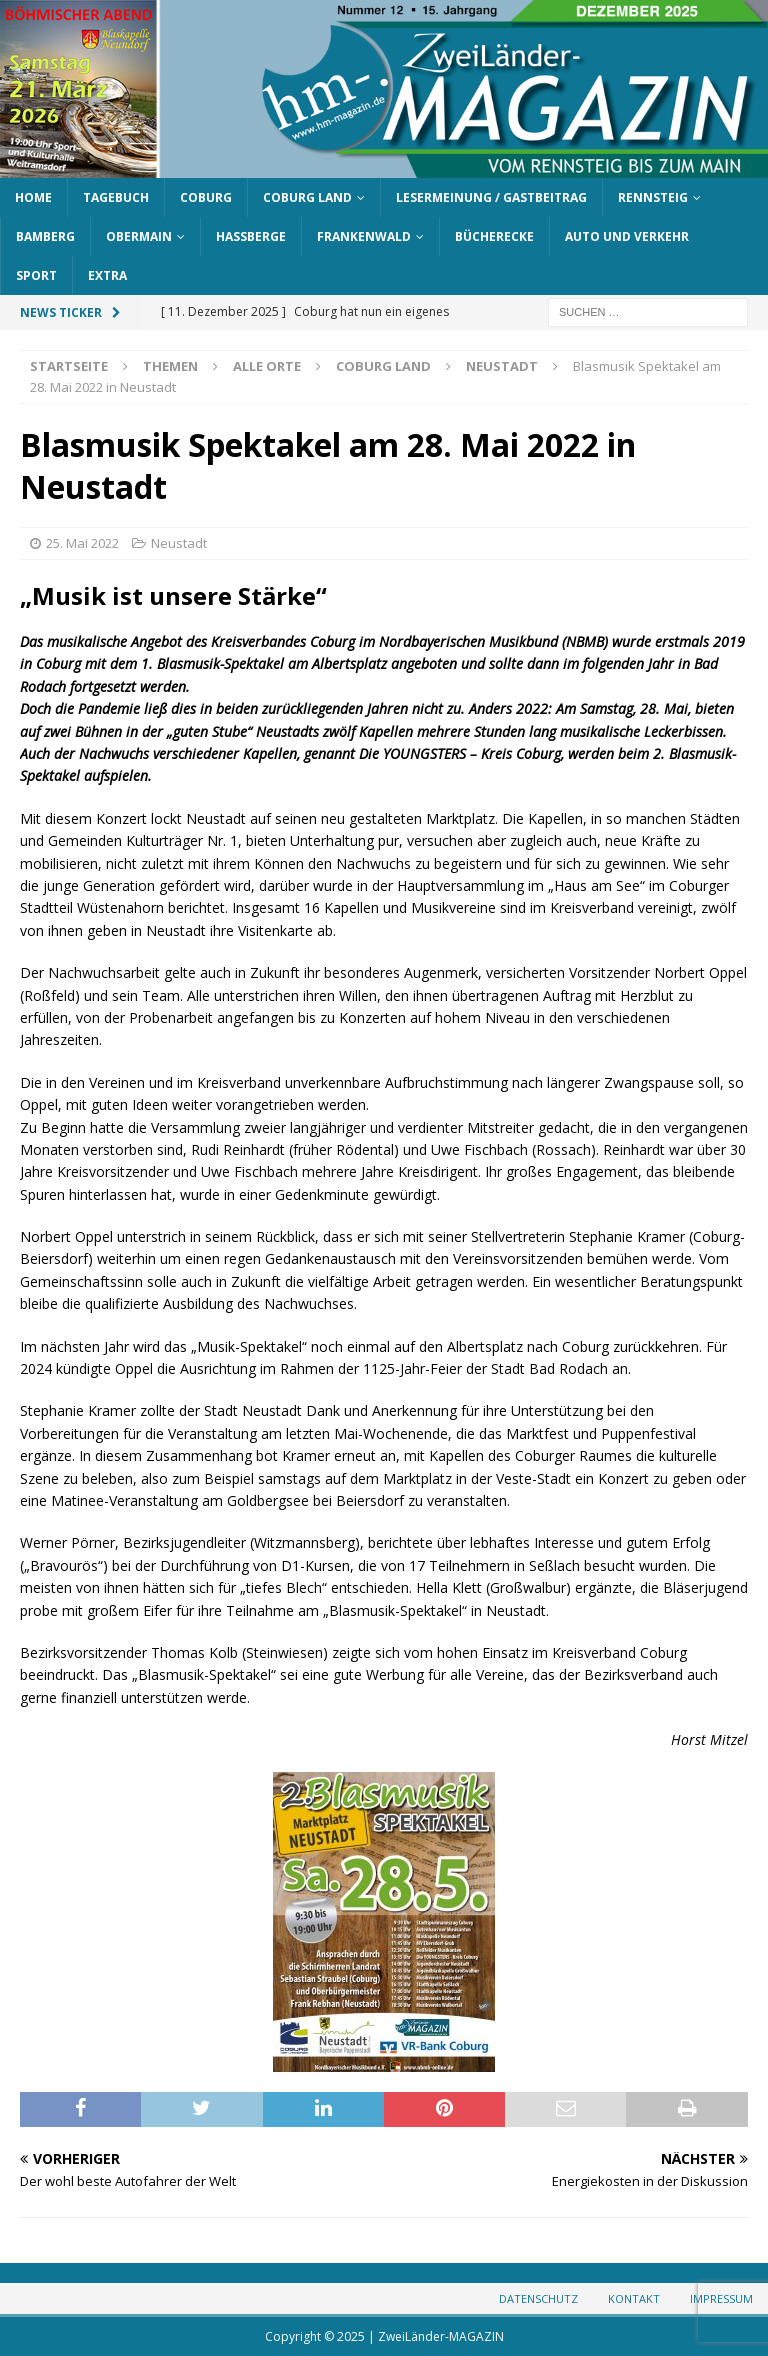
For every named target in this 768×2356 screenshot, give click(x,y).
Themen (170, 366)
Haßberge (251, 236)
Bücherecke (494, 236)
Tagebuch (116, 197)
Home (33, 197)
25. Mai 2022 (82, 543)
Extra (107, 275)
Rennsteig (653, 197)
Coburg (206, 197)
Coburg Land (307, 197)
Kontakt (634, 2298)
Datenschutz (538, 2298)
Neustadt (179, 543)
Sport (36, 275)
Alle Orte (267, 366)
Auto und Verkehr (627, 236)
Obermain (139, 236)
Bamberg (45, 236)
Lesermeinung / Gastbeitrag (491, 197)
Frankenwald (364, 236)
